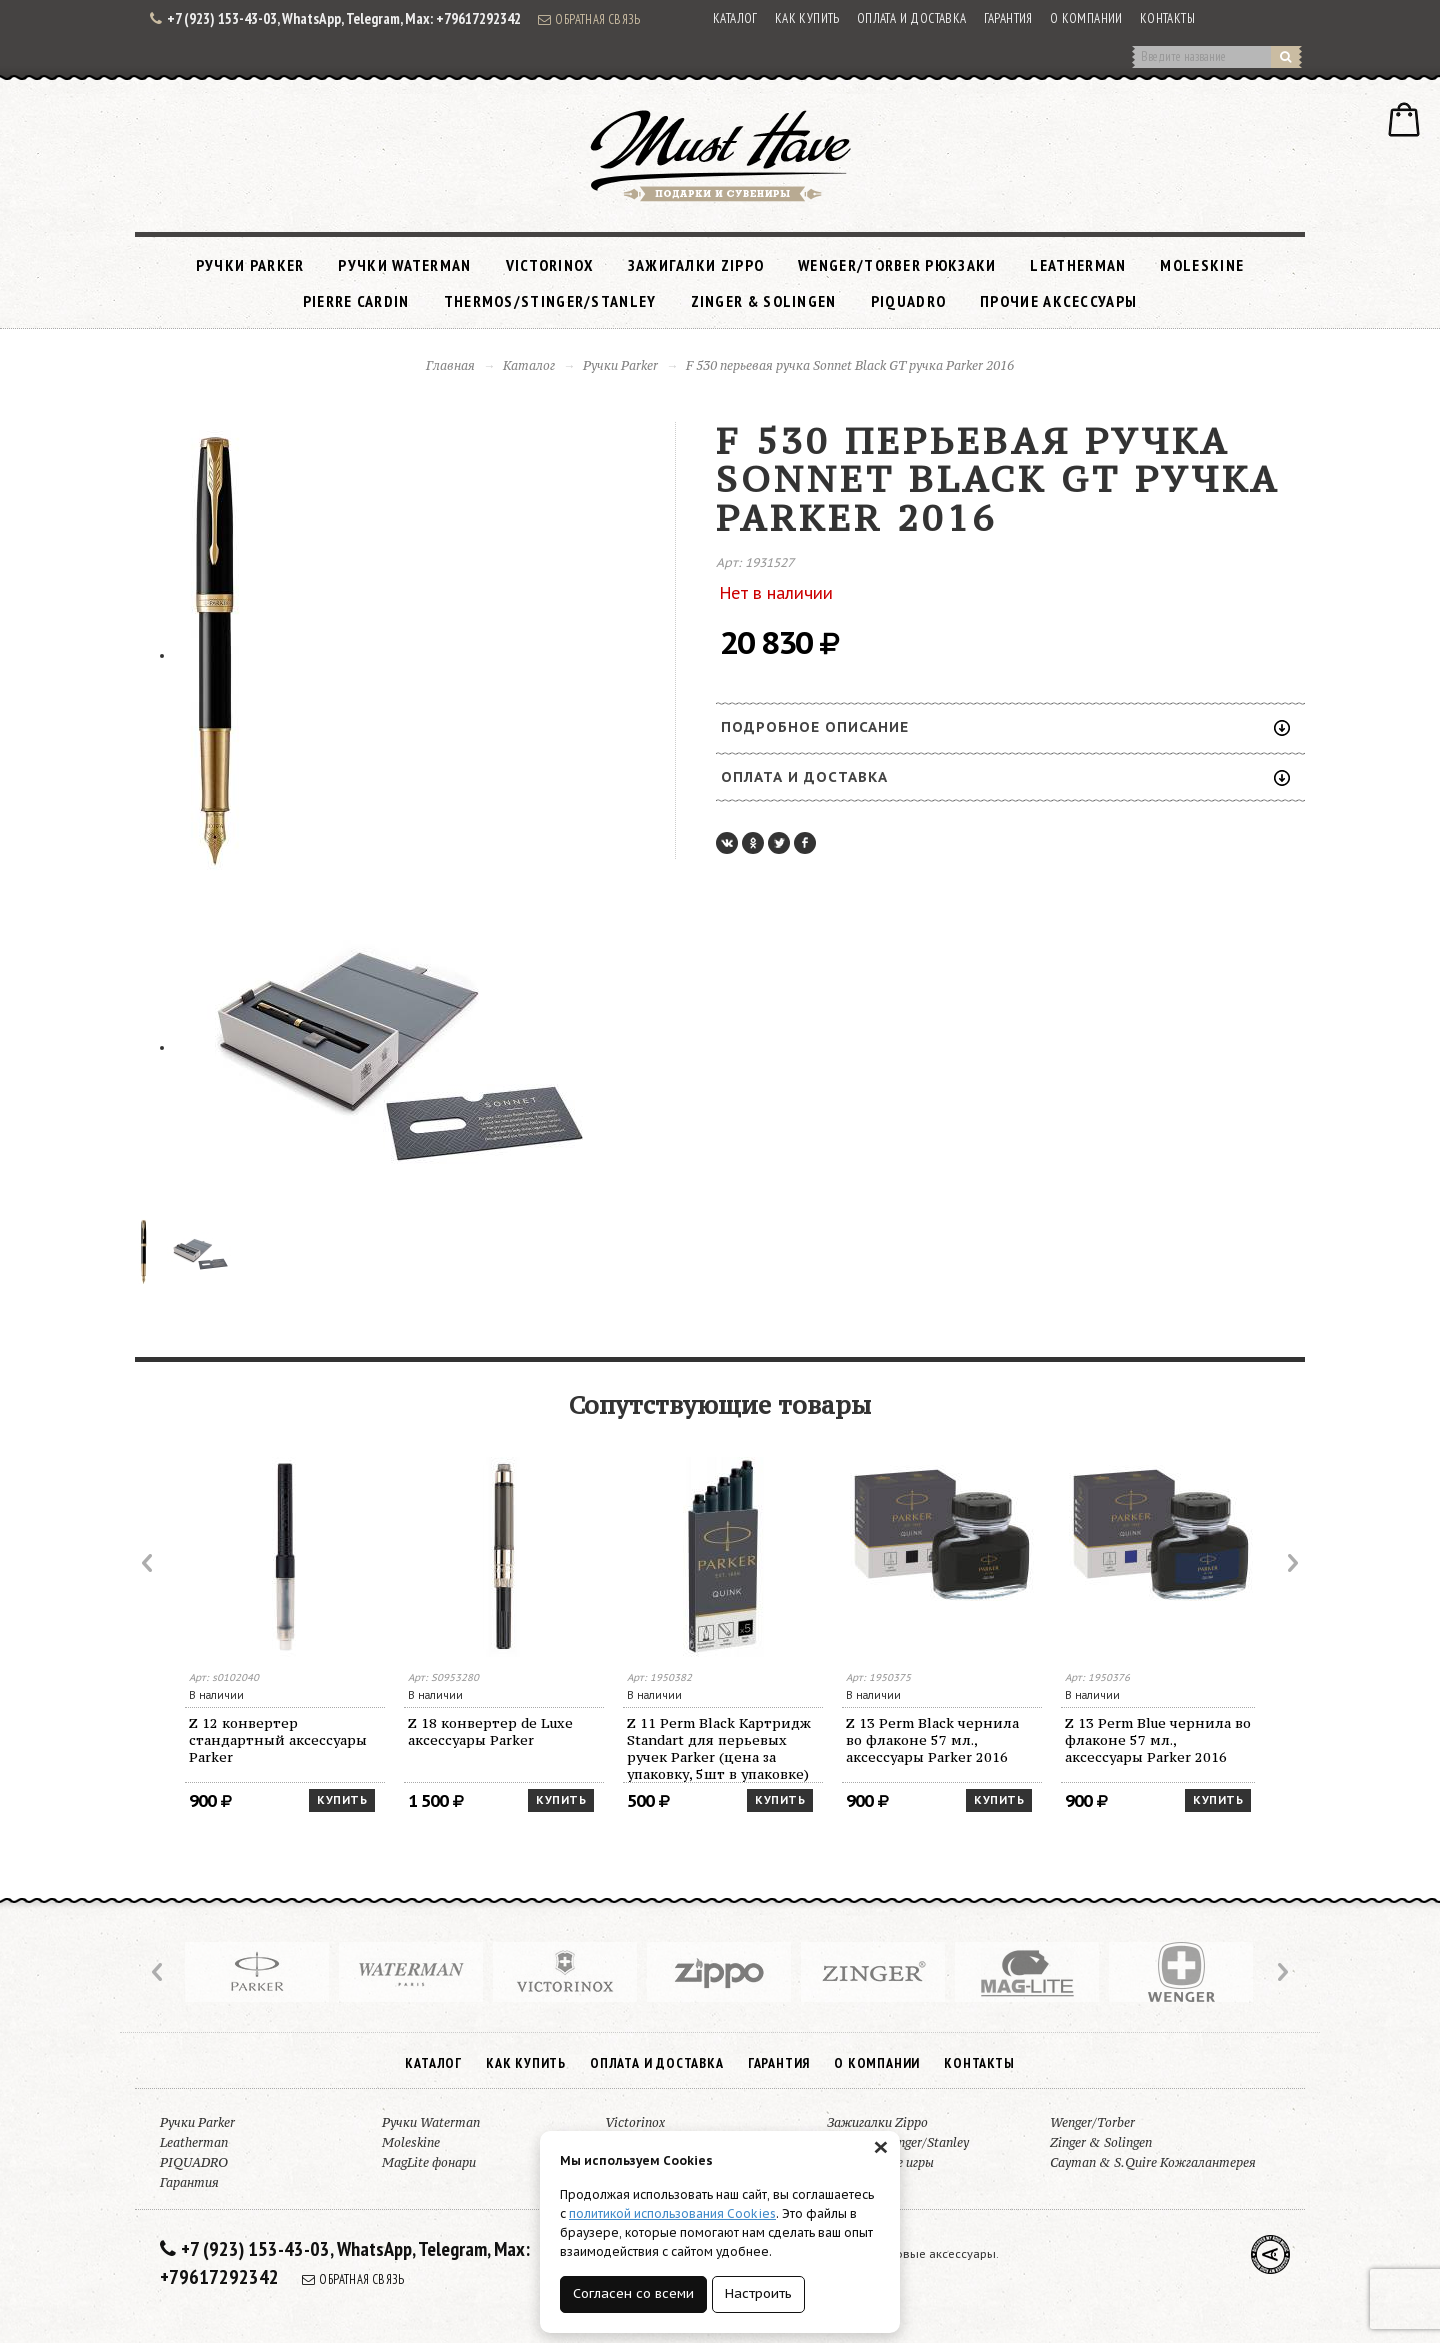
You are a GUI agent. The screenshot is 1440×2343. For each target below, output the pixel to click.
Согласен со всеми (633, 2293)
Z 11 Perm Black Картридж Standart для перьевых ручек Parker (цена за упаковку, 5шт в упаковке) (719, 1748)
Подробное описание (1005, 727)
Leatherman (1078, 265)
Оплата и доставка (912, 18)
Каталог (735, 18)
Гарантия (1008, 18)
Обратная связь (589, 19)
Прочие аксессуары (1058, 301)
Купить (342, 1800)
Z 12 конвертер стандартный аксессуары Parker (278, 1740)
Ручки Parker (250, 265)
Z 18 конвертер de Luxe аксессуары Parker (490, 1731)
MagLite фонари (429, 2162)
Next (1291, 1563)
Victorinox (550, 265)
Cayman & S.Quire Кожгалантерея (1153, 2162)
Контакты (1167, 18)
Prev (149, 1563)
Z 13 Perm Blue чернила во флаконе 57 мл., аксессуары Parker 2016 (1158, 1740)
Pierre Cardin (356, 301)
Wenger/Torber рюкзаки (897, 265)
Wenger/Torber (1092, 2122)
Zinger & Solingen (764, 301)
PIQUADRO (908, 301)
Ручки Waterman (404, 265)
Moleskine (1202, 265)
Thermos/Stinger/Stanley (550, 301)
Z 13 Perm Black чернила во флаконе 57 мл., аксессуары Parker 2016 (932, 1740)
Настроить (758, 2293)
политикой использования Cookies (672, 2213)
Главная (450, 365)
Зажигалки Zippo (696, 265)
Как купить (807, 18)
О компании (1086, 18)
